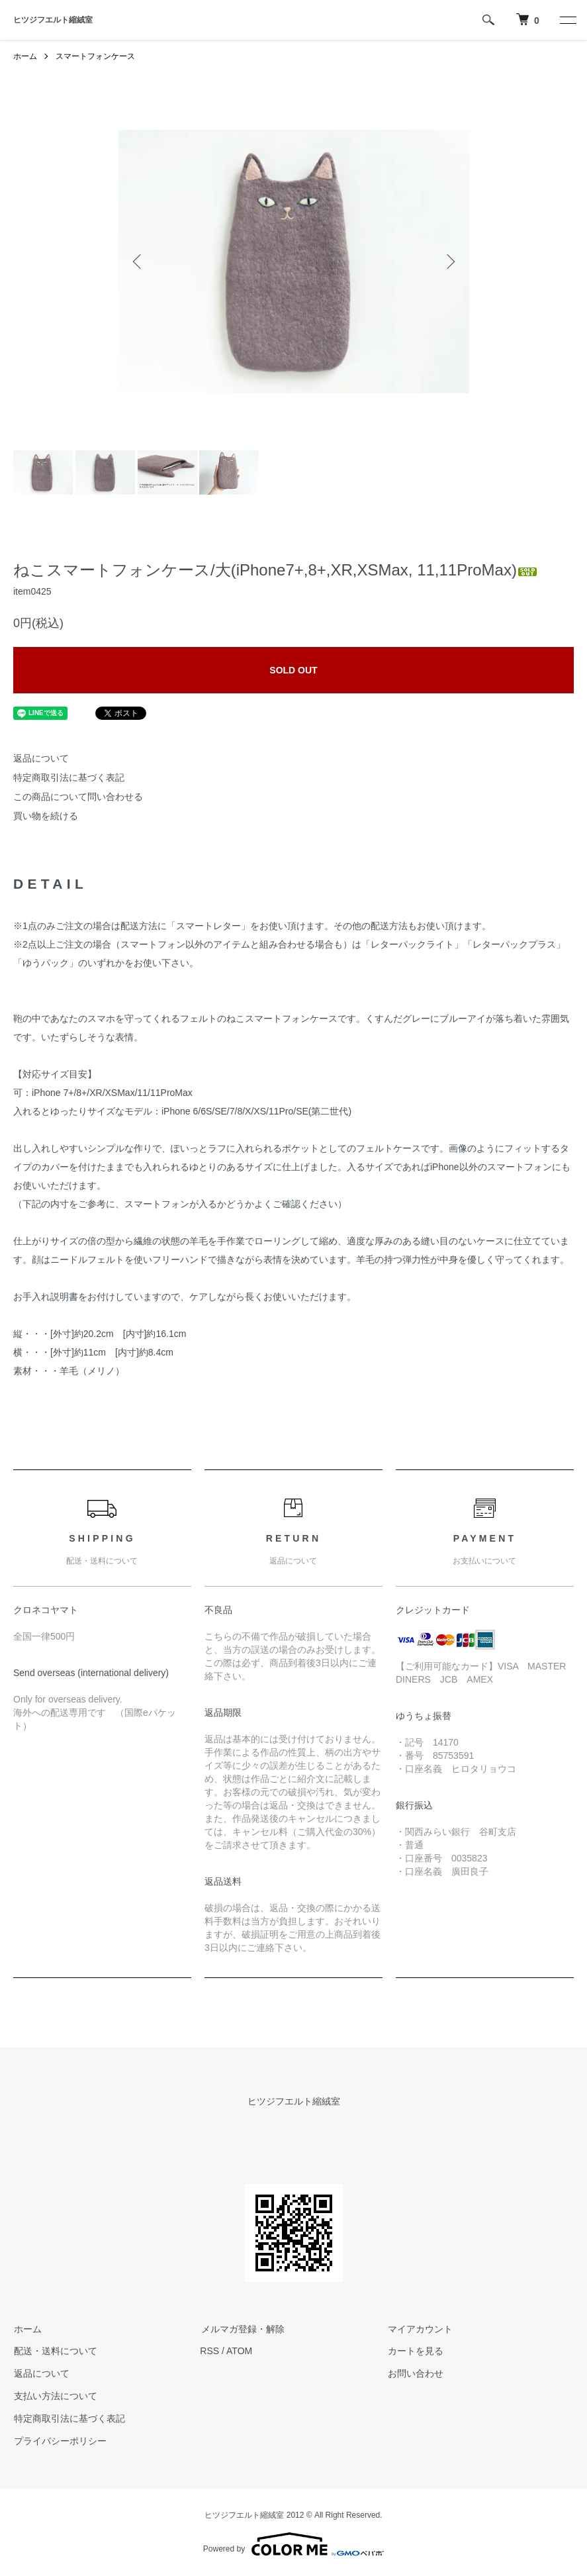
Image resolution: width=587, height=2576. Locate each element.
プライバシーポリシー (59, 2441)
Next (449, 262)
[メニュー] (567, 20)
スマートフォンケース (95, 56)
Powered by (293, 2544)
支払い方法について (55, 2396)
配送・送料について (55, 2351)
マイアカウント (419, 2329)
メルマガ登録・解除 (241, 2329)
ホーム (25, 56)
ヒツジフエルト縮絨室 (53, 20)
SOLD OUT (293, 670)
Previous (138, 262)
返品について (41, 758)
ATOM (239, 2351)
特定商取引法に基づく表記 (68, 777)
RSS (209, 2351)
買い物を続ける (45, 816)
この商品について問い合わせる (78, 796)
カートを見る (415, 2351)
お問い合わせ (415, 2373)
